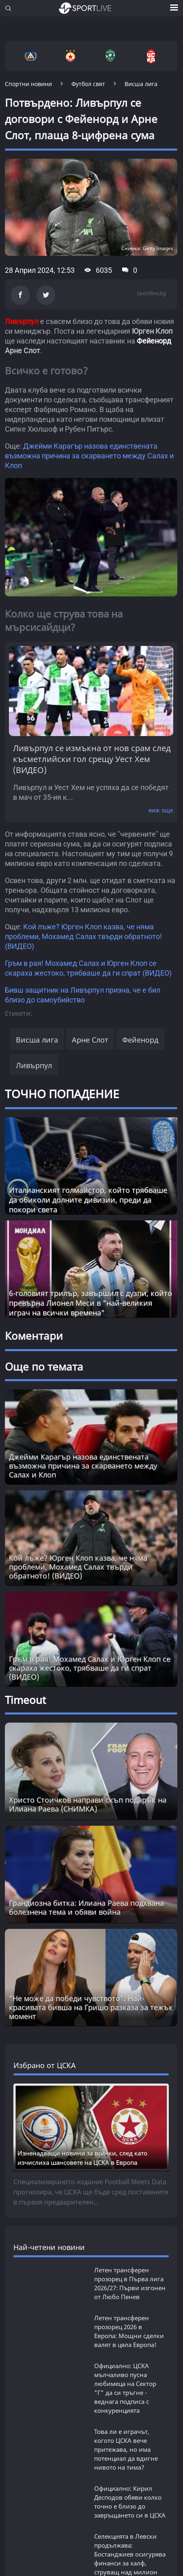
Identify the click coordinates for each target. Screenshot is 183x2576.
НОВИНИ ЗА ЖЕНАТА (46, 2361)
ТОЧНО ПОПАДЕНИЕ (62, 1012)
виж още (161, 728)
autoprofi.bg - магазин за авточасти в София (75, 2552)
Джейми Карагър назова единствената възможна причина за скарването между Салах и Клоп (89, 456)
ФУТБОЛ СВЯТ (32, 2193)
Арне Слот (90, 958)
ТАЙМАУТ (23, 2256)
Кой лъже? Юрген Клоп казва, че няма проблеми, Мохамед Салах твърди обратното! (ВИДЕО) (83, 855)
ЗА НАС (16, 2444)
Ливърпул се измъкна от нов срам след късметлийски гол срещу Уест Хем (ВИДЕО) (92, 677)
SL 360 (19, 2286)
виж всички (29, 2030)
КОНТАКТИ (88, 2461)
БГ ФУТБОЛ (27, 2161)
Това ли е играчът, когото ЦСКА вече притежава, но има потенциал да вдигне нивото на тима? (126, 1753)
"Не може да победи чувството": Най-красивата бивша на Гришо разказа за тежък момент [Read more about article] (91, 1390)
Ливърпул (34, 983)
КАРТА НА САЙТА (31, 2461)
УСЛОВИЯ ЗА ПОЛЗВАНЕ (79, 2444)
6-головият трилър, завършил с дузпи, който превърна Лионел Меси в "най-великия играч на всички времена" (90, 1220)
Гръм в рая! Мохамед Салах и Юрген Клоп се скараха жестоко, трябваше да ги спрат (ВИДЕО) (89, 1321)
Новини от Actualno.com (62, 2334)
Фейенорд (140, 958)
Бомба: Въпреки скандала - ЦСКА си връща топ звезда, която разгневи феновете (122, 1989)
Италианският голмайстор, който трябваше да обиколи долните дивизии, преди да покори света (88, 1117)
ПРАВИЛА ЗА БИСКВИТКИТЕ (48, 2453)
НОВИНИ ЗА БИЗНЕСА (48, 2388)
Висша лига (37, 958)
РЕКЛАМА (121, 2453)
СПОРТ (18, 2224)
